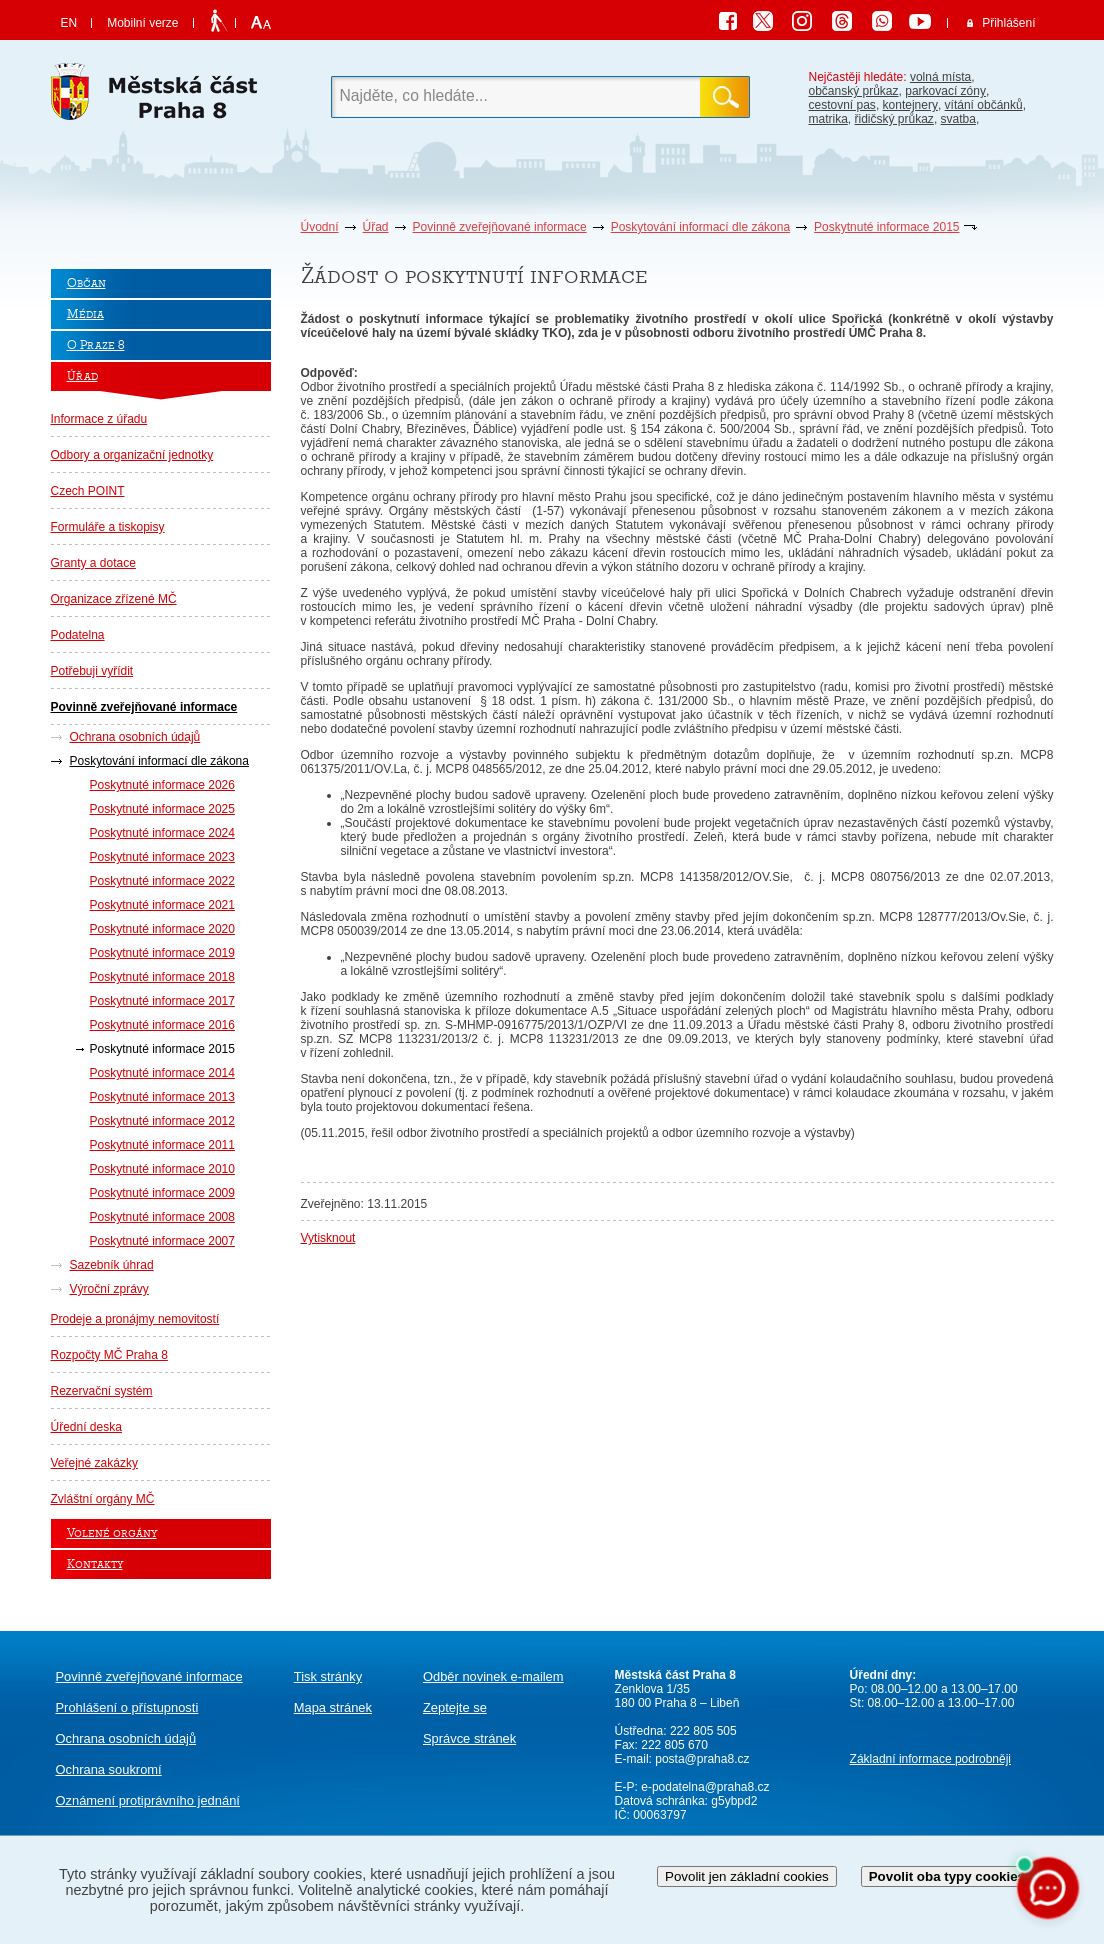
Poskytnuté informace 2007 (162, 1241)
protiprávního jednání (148, 1800)
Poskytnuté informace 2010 (162, 1169)
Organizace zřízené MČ (114, 599)
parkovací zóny (945, 91)
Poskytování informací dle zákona (700, 227)
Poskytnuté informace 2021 (162, 905)
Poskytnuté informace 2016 (162, 1025)
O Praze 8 (96, 345)
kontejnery (910, 105)
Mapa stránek (333, 1707)
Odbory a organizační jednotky (132, 455)
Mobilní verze (142, 23)
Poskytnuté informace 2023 (162, 857)
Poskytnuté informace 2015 (886, 227)
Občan (86, 283)
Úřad (376, 227)
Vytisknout (328, 1238)
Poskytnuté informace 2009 (162, 1193)
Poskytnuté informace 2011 (162, 1145)
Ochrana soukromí (109, 1769)
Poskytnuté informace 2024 (162, 833)
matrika (828, 119)
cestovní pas (842, 105)
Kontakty (95, 1564)
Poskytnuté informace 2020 (162, 929)
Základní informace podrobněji (930, 1759)
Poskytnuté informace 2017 (162, 1001)
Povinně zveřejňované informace (500, 227)
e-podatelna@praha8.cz (704, 1787)
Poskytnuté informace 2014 (162, 1073)
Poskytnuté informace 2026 (162, 785)
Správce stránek (469, 1738)
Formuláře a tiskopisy (108, 527)
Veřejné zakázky (94, 1463)
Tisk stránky (328, 1676)
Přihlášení (1008, 23)
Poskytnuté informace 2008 (162, 1217)
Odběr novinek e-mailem (493, 1676)
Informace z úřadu (99, 419)
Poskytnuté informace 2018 (162, 977)
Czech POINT (88, 491)
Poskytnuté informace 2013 (162, 1097)
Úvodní (320, 227)
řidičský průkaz (894, 119)
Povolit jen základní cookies (747, 1876)
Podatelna (78, 635)
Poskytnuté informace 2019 (162, 953)
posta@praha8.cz (702, 1759)
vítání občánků (984, 105)
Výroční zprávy (109, 1289)
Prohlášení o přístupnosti (127, 1707)
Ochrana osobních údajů (135, 737)
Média (85, 314)
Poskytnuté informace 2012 (162, 1121)
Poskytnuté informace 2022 (162, 881)
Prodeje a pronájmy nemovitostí (135, 1319)
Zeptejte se (455, 1707)
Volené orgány (112, 1533)
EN (69, 23)
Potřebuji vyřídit (92, 671)
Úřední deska (86, 1427)
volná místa (940, 77)
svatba (958, 119)
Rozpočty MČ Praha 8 (109, 1355)
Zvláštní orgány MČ (103, 1499)
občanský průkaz (854, 91)
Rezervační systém (102, 1391)
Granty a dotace (93, 563)
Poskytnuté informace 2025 (162, 809)
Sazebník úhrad (112, 1265)
